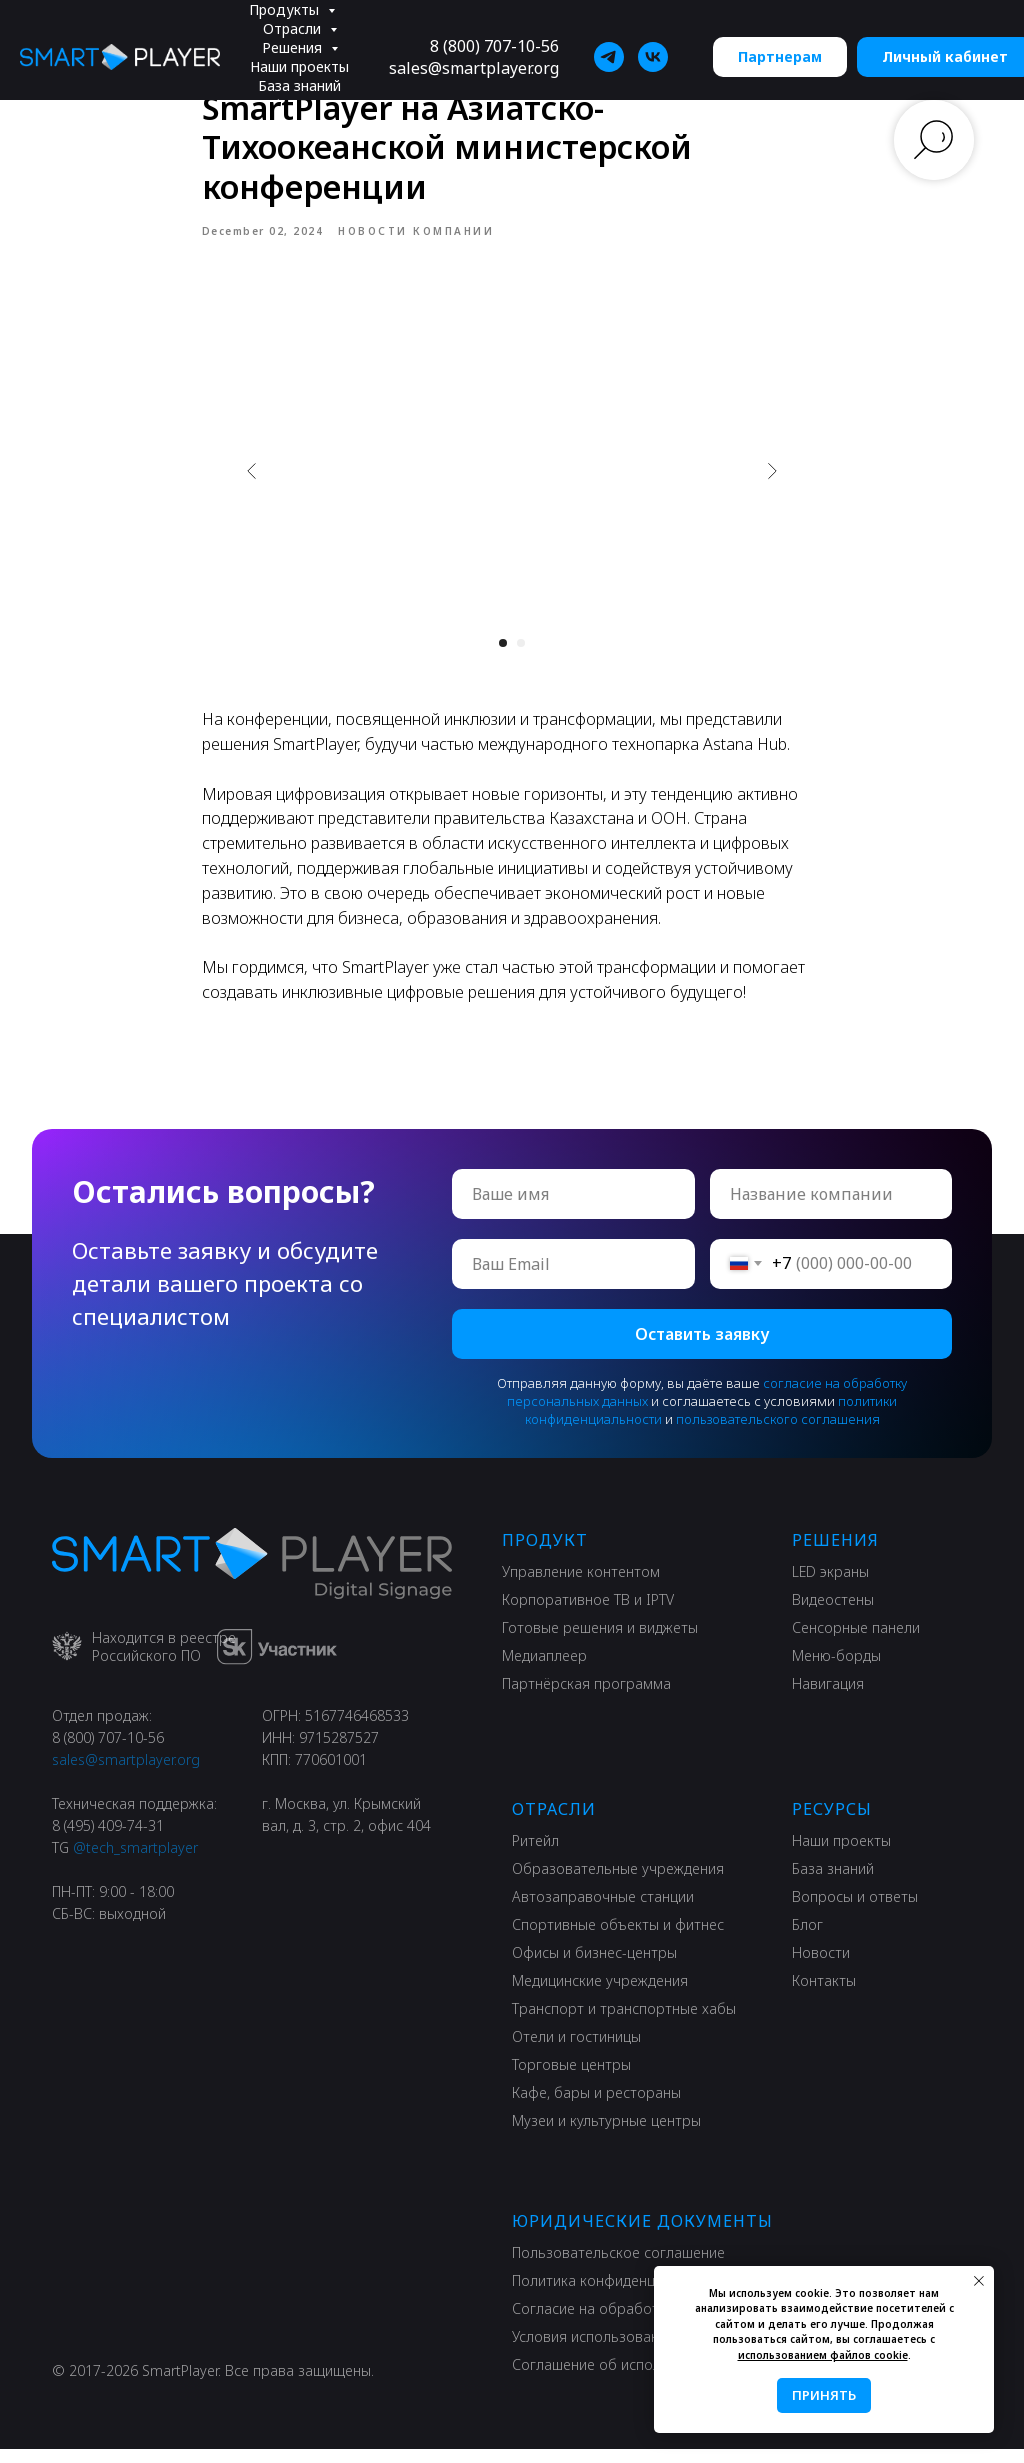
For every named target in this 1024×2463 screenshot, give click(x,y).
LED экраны (830, 1585)
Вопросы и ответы (855, 1910)
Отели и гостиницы (576, 2050)
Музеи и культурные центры (606, 2134)
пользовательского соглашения (778, 1433)
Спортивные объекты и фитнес (618, 1938)
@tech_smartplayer (135, 1861)
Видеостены (833, 1613)
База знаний (299, 85)
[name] (573, 1208)
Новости (821, 1966)
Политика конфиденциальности (619, 2294)
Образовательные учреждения (618, 1882)
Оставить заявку (702, 1348)
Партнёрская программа (586, 1697)
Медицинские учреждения (600, 1994)
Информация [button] (301, 104)
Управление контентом (581, 1585)
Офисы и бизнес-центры (594, 1966)
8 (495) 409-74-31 (108, 1839)
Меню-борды (836, 1669)
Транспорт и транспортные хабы (624, 2022)
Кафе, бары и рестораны (596, 2106)
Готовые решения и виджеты (600, 1641)
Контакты (824, 1994)
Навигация (828, 1697)
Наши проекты (299, 66)
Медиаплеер (544, 1669)
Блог (807, 1938)
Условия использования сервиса (623, 2350)
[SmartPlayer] (609, 57)
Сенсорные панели (856, 1641)
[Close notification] (979, 2281)
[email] (573, 1278)
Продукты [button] (286, 9)
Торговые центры (571, 2078)
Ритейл (535, 1854)
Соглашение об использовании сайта (639, 2378)
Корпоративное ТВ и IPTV (588, 1613)
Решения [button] (294, 47)
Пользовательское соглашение (618, 2266)
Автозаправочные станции (603, 1910)
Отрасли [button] (294, 28)
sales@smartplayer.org (474, 68)
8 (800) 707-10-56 (494, 46)
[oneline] (831, 1208)
